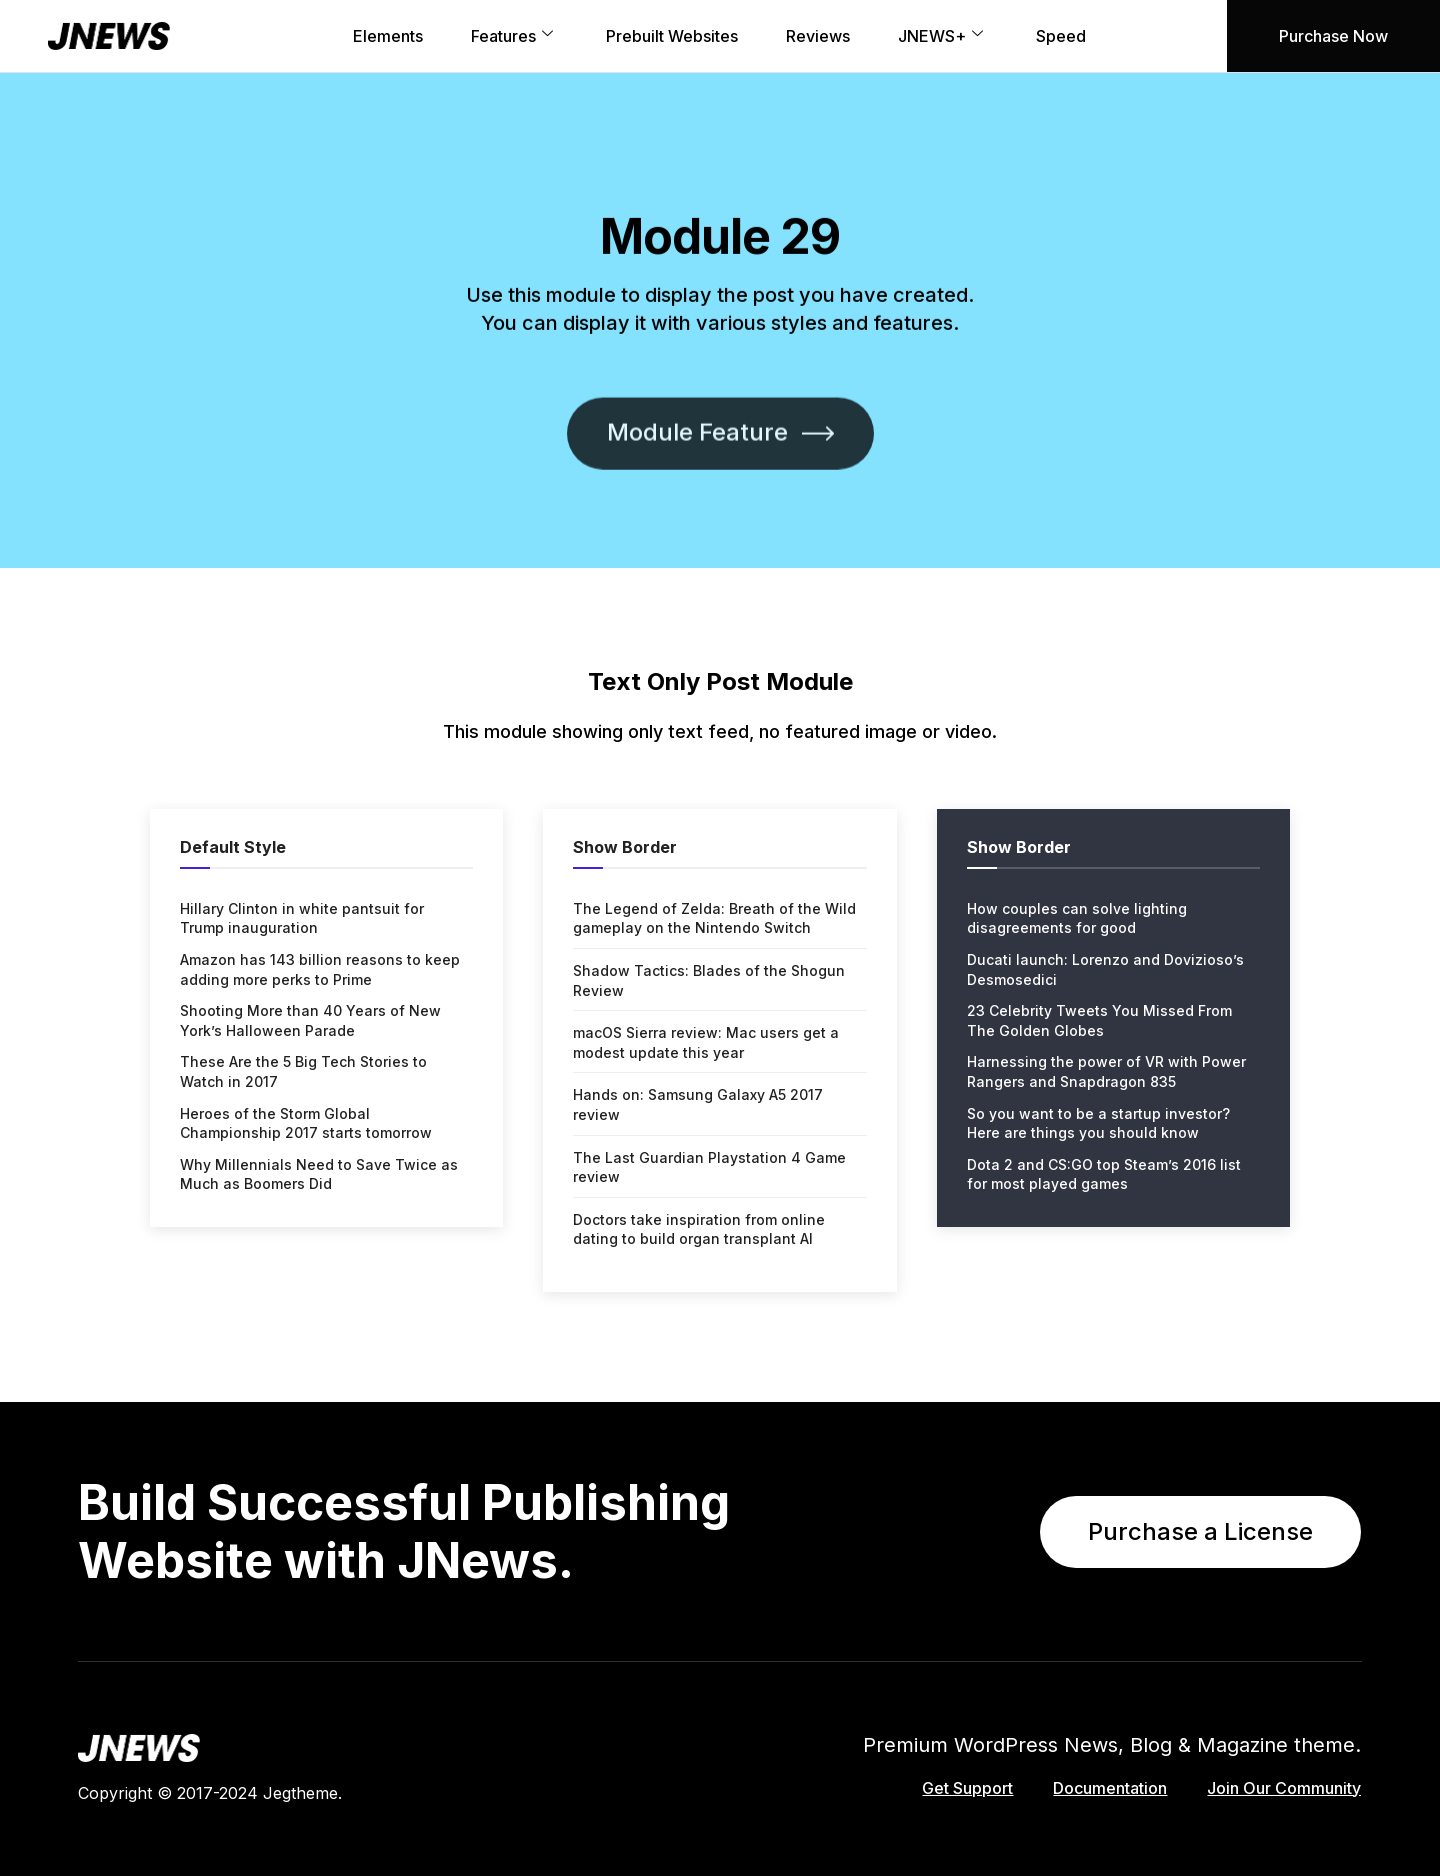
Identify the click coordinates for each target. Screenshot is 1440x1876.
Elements (388, 36)
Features (514, 36)
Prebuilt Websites (672, 36)
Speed (1061, 36)
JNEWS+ (943, 36)
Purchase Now (1333, 36)
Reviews (818, 36)
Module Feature (720, 533)
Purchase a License (1200, 1531)
